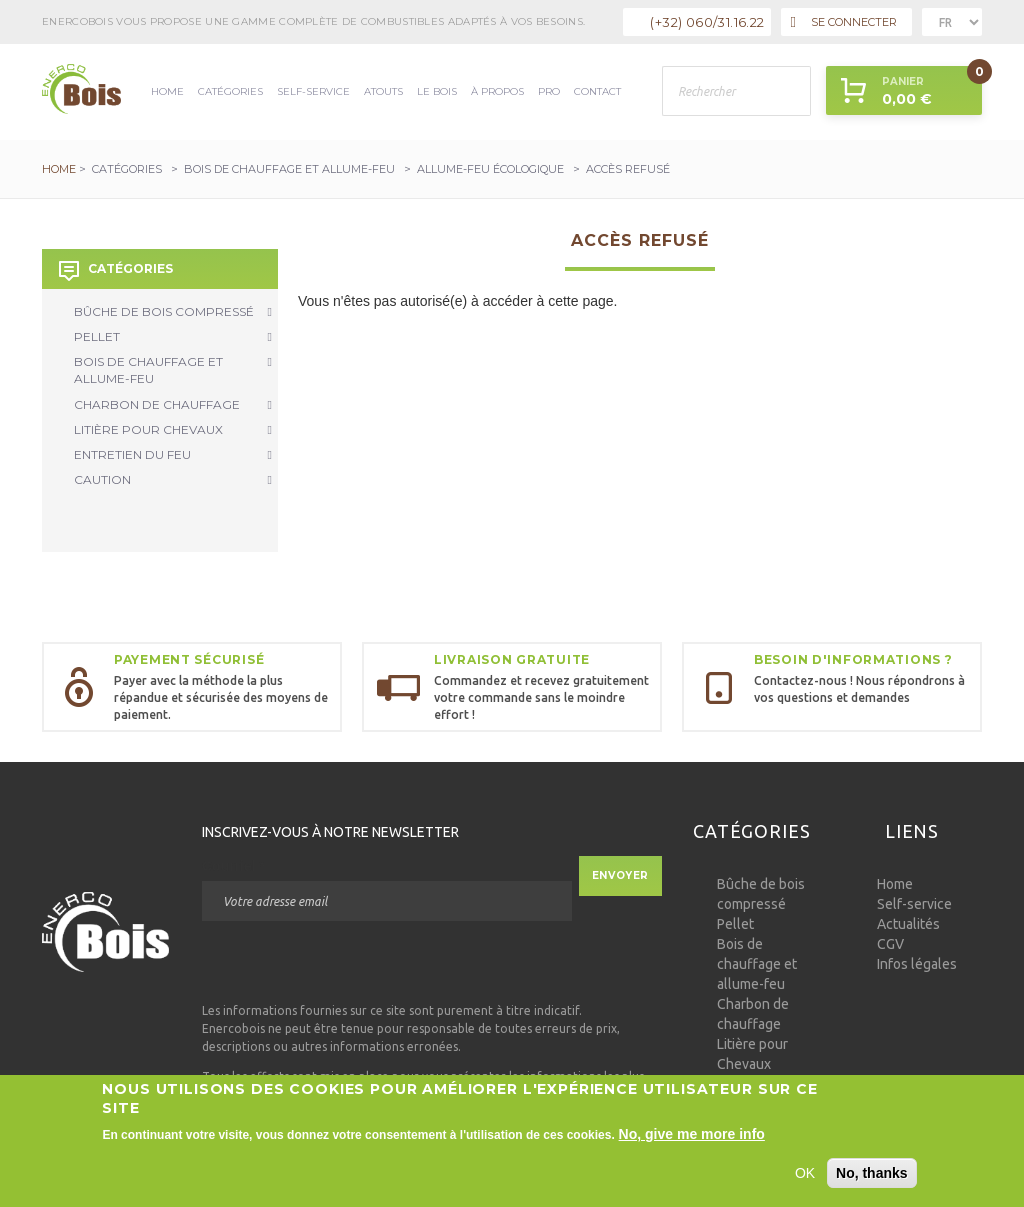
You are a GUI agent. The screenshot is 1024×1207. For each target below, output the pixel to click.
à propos (497, 91)
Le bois (437, 91)
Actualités (908, 924)
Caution (173, 479)
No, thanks (872, 1175)
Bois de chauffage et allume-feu (289, 169)
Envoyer (620, 875)
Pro (549, 91)
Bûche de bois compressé (173, 311)
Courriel (233, 866)
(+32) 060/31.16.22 (707, 22)
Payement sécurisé (189, 659)
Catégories (230, 91)
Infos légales (917, 964)
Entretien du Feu (173, 454)
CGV (890, 944)
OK (805, 1175)
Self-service (313, 91)
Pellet (173, 336)
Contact (597, 91)
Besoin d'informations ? (853, 659)
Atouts (383, 91)
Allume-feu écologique (490, 169)
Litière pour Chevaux (173, 429)
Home (167, 91)
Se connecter (844, 22)
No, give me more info (692, 1136)
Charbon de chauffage (173, 404)
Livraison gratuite (512, 659)
